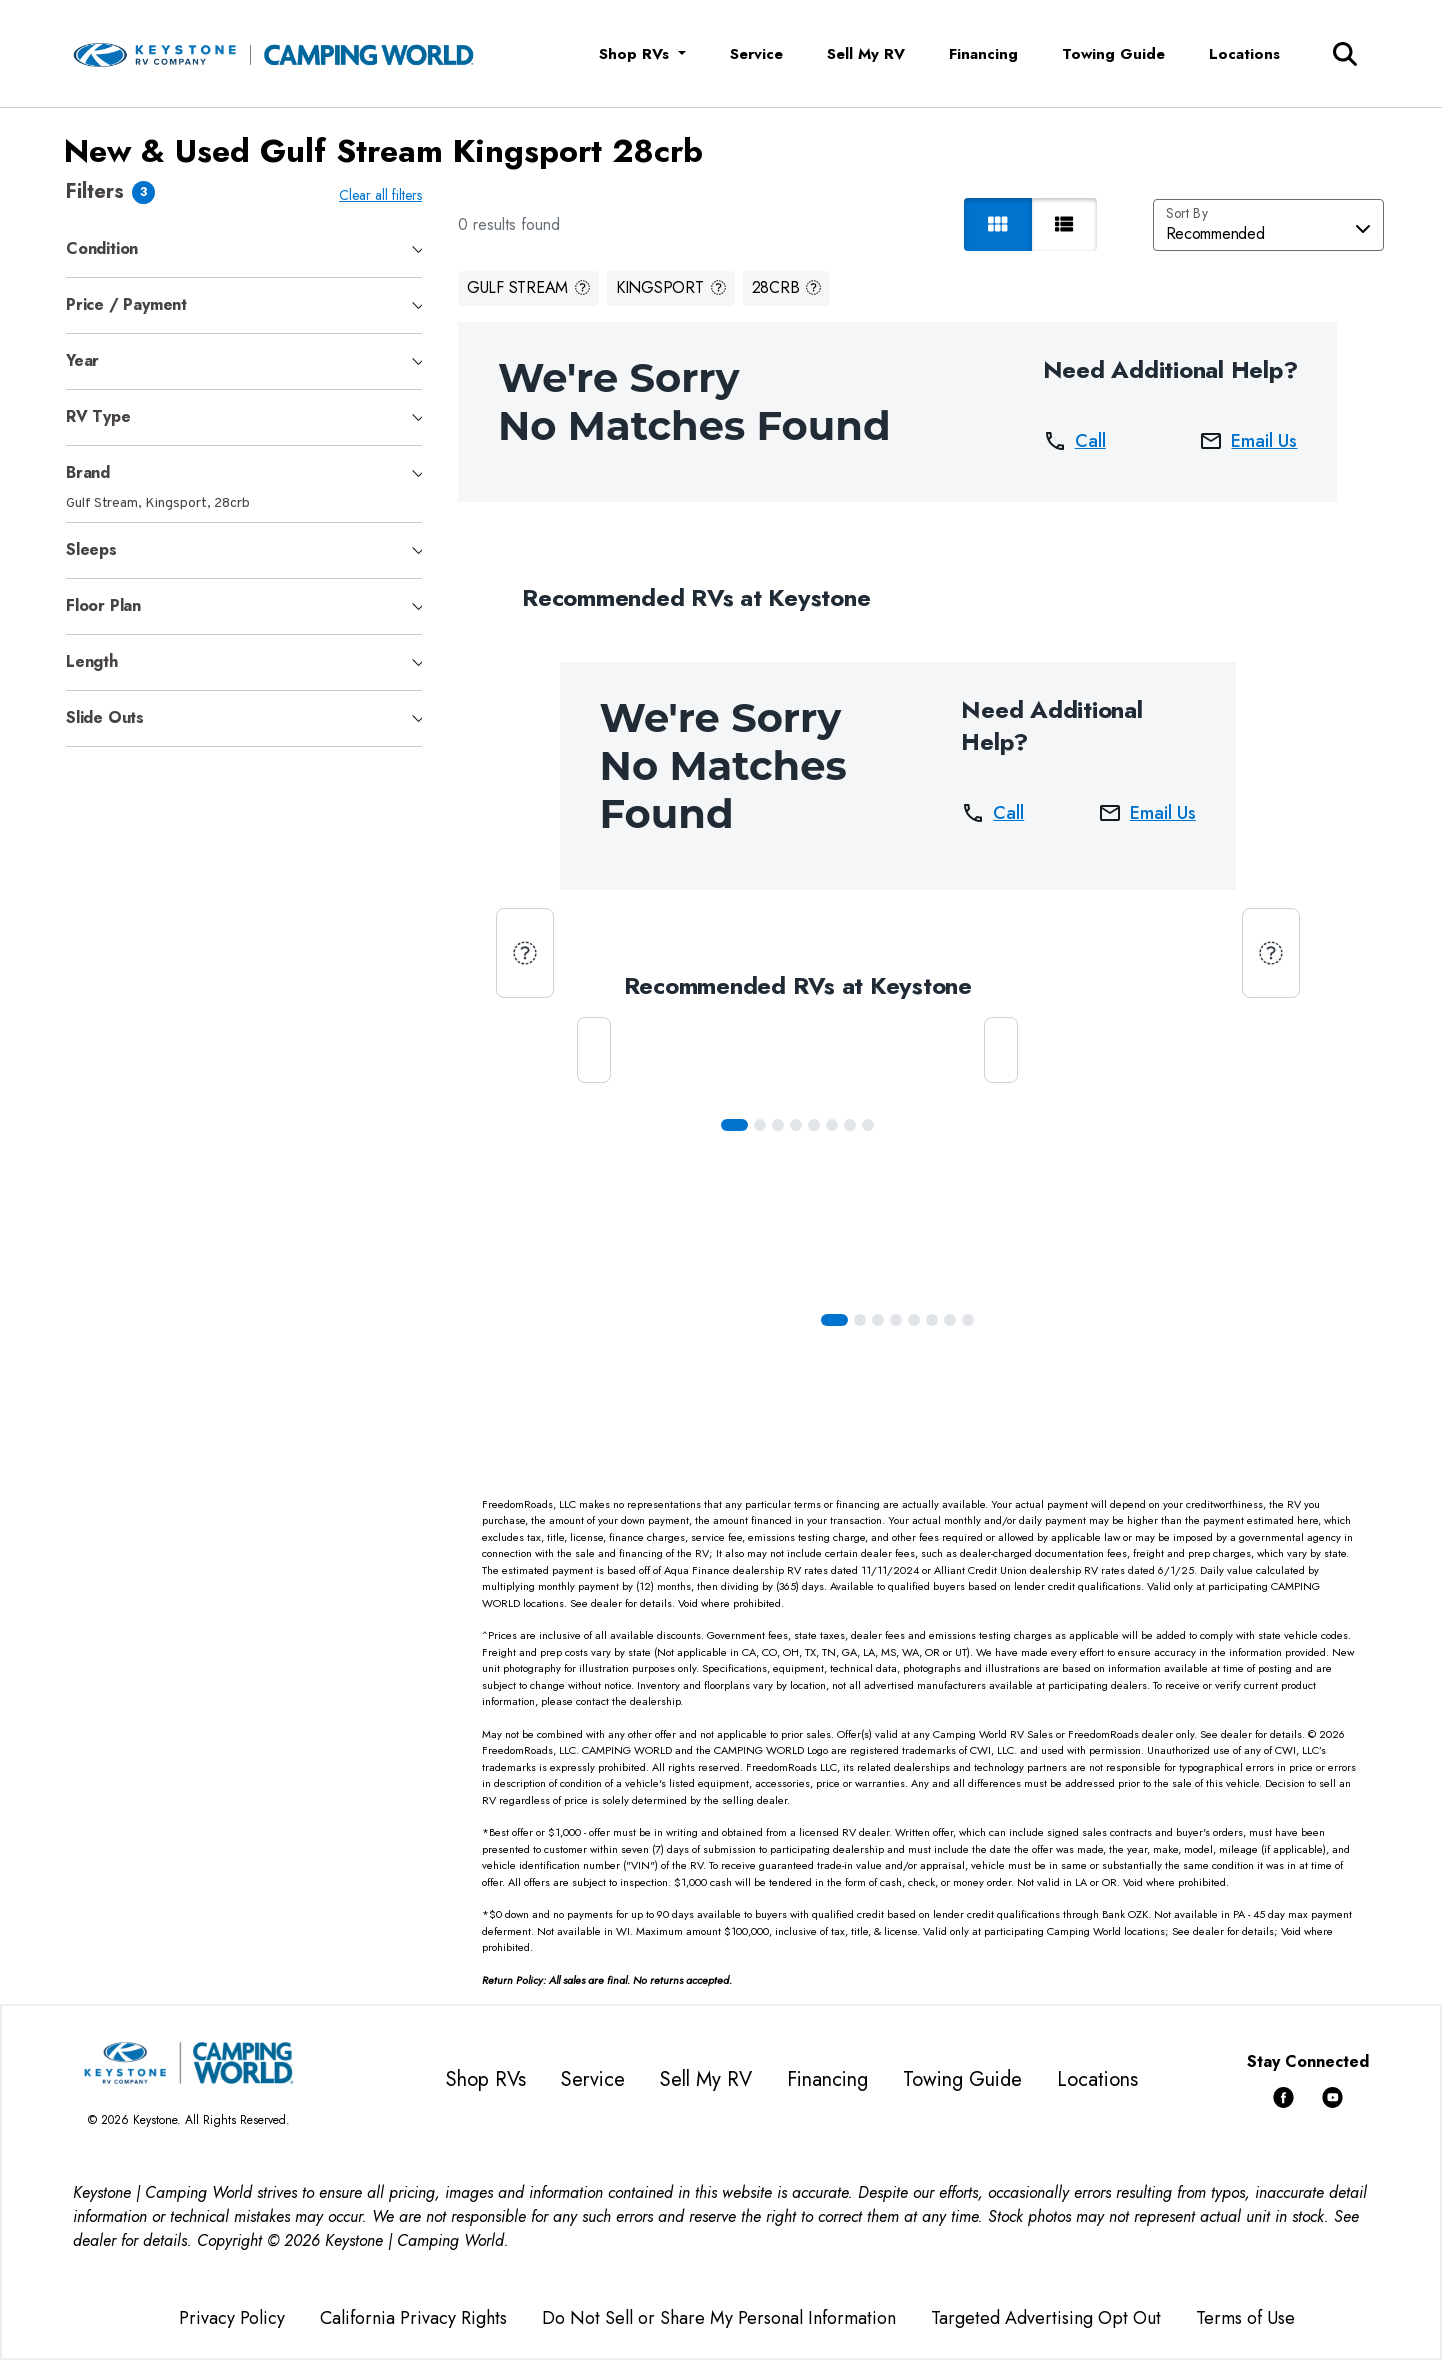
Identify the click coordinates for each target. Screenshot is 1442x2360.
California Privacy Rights (413, 2318)
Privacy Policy (232, 2318)
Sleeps (91, 549)
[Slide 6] (854, 1125)
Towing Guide (1113, 54)
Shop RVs (486, 2079)
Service (756, 54)
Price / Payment (126, 304)
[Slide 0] (738, 1125)
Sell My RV (866, 54)
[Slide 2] (782, 1125)
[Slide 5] (836, 1125)
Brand (88, 472)
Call (1078, 441)
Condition (102, 248)
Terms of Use (1245, 2318)
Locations (1244, 54)
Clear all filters (384, 195)
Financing (983, 54)
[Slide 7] (872, 1125)
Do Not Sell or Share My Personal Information (719, 2318)
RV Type (98, 416)
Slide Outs (105, 717)
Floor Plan (103, 605)
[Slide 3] (800, 1125)
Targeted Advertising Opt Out (1046, 2318)
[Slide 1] (764, 1125)
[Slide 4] (818, 1125)
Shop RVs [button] (636, 54)
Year (82, 360)
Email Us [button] (1252, 441)
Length (92, 661)
